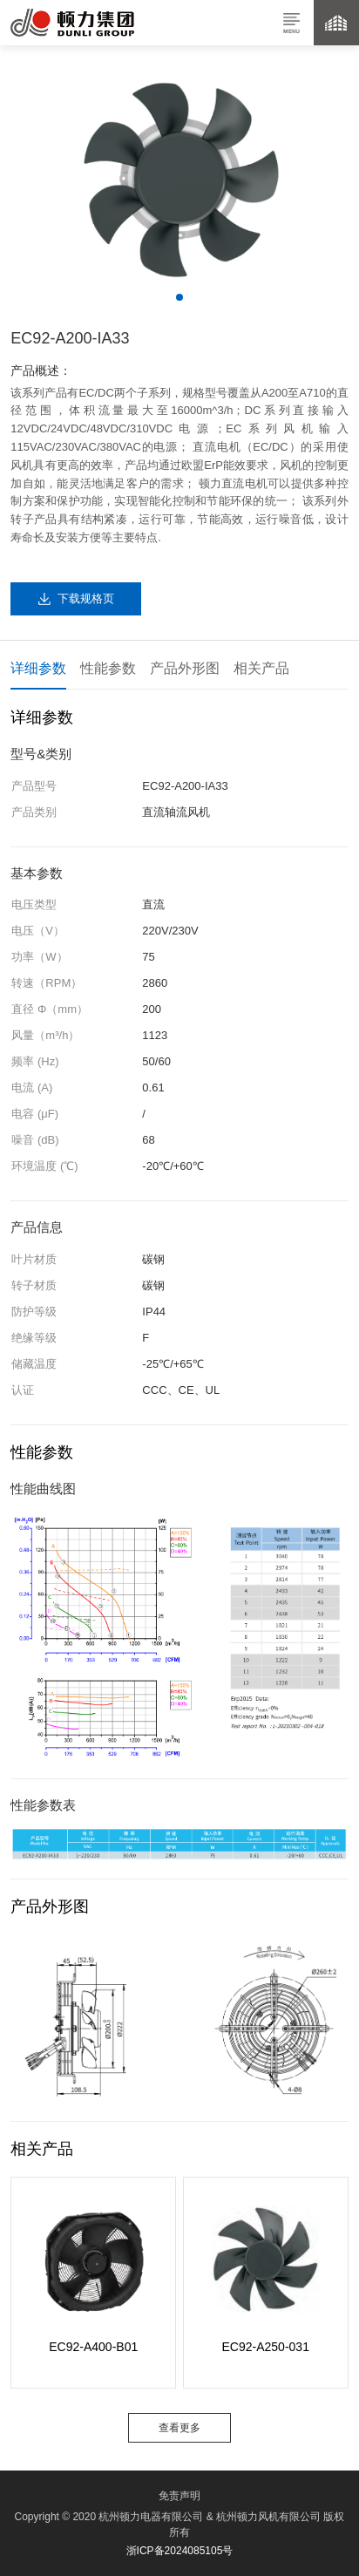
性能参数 (108, 668)
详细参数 (38, 668)
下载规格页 (86, 598)
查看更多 (179, 2428)
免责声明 (179, 2496)
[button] (179, 297)
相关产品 (261, 668)
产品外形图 (185, 668)
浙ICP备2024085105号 (180, 2551)
